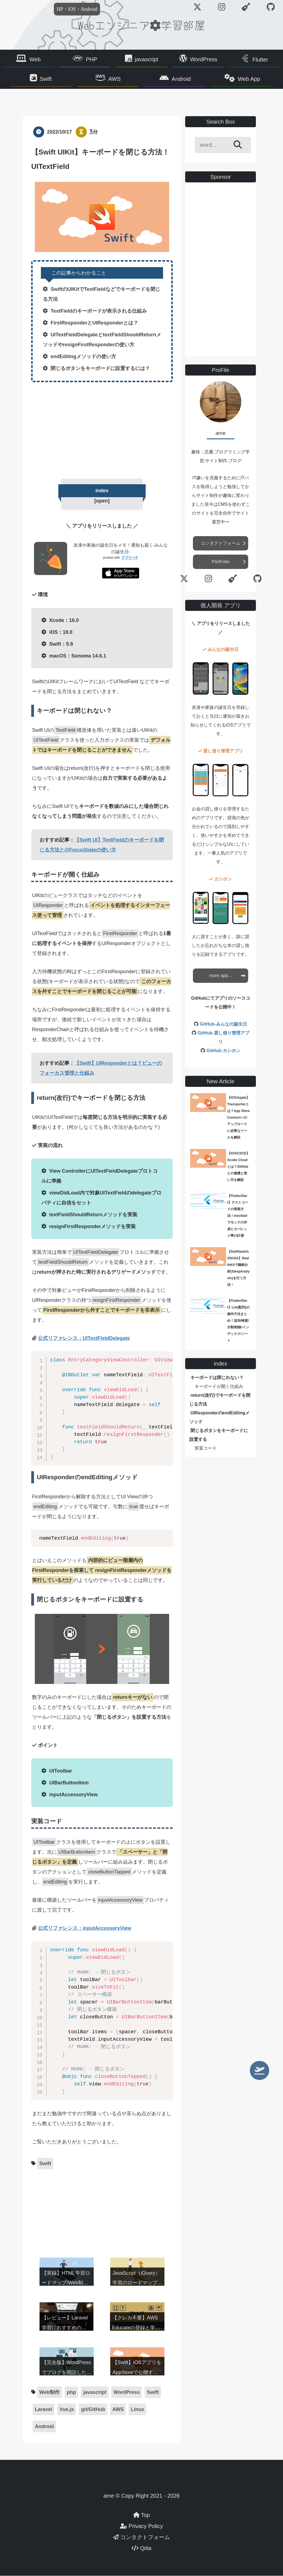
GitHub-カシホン (223, 1051)
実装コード (206, 1448)
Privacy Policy (141, 2526)
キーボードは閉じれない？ (216, 1377)
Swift (51, 79)
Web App (243, 79)
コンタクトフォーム (220, 543)
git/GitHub (93, 2409)
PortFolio (220, 562)
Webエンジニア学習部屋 (141, 25)
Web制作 (49, 2392)
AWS (116, 79)
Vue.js (66, 2409)
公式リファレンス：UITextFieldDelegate (84, 1338)
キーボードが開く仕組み (219, 1386)
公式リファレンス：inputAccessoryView (84, 1928)
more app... (220, 975)
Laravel (43, 2409)
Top (141, 2515)
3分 (94, 132)
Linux (137, 2409)
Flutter (260, 60)
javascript (146, 59)
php (71, 2392)
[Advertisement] (102, 429)
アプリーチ (130, 558)
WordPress (204, 59)
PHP (91, 59)
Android (179, 79)
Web (35, 59)
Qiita (141, 2548)
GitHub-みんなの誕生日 (223, 1024)
